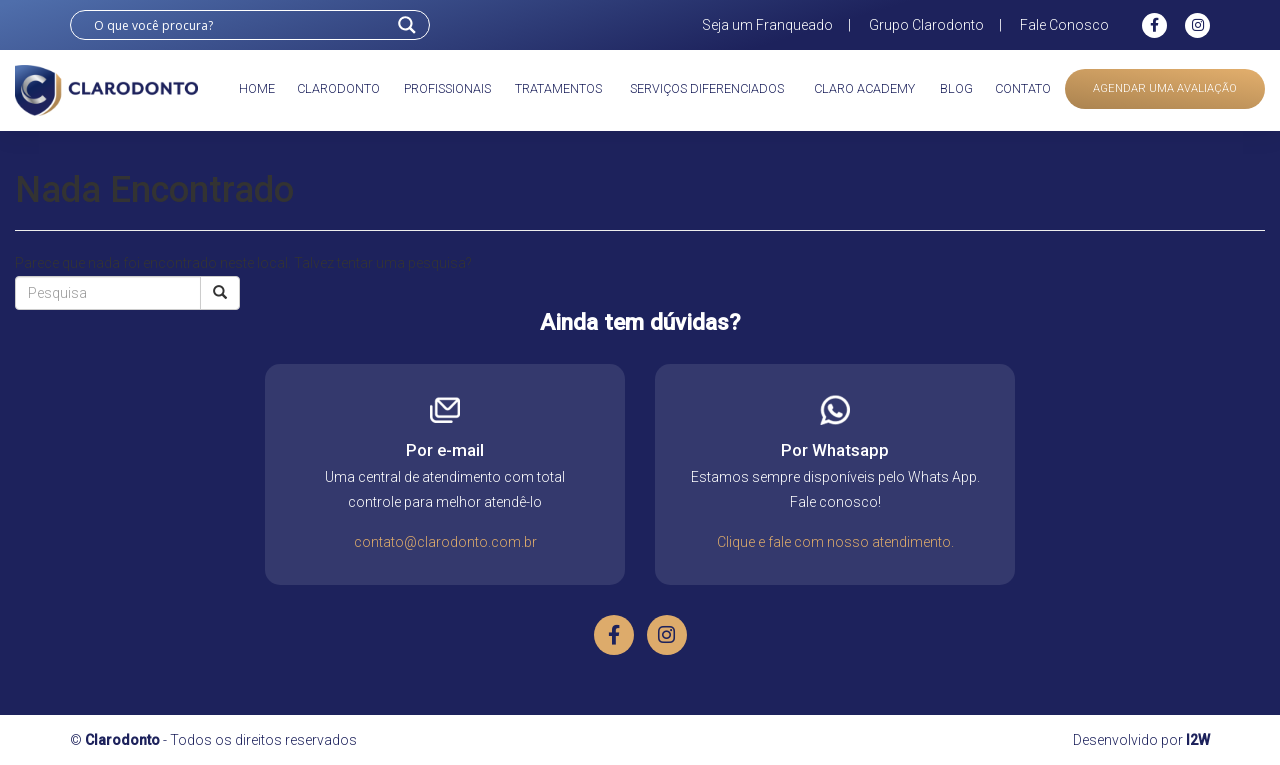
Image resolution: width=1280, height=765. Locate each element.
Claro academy (864, 88)
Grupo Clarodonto (926, 25)
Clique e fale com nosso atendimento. (835, 542)
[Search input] (241, 25)
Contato (1023, 88)
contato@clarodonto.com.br (445, 542)
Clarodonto (338, 88)
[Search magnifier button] (407, 25)
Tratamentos (558, 88)
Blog (956, 88)
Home (257, 88)
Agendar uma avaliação (1165, 88)
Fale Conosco (1064, 25)
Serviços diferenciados (707, 88)
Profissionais (447, 88)
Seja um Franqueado (767, 25)
